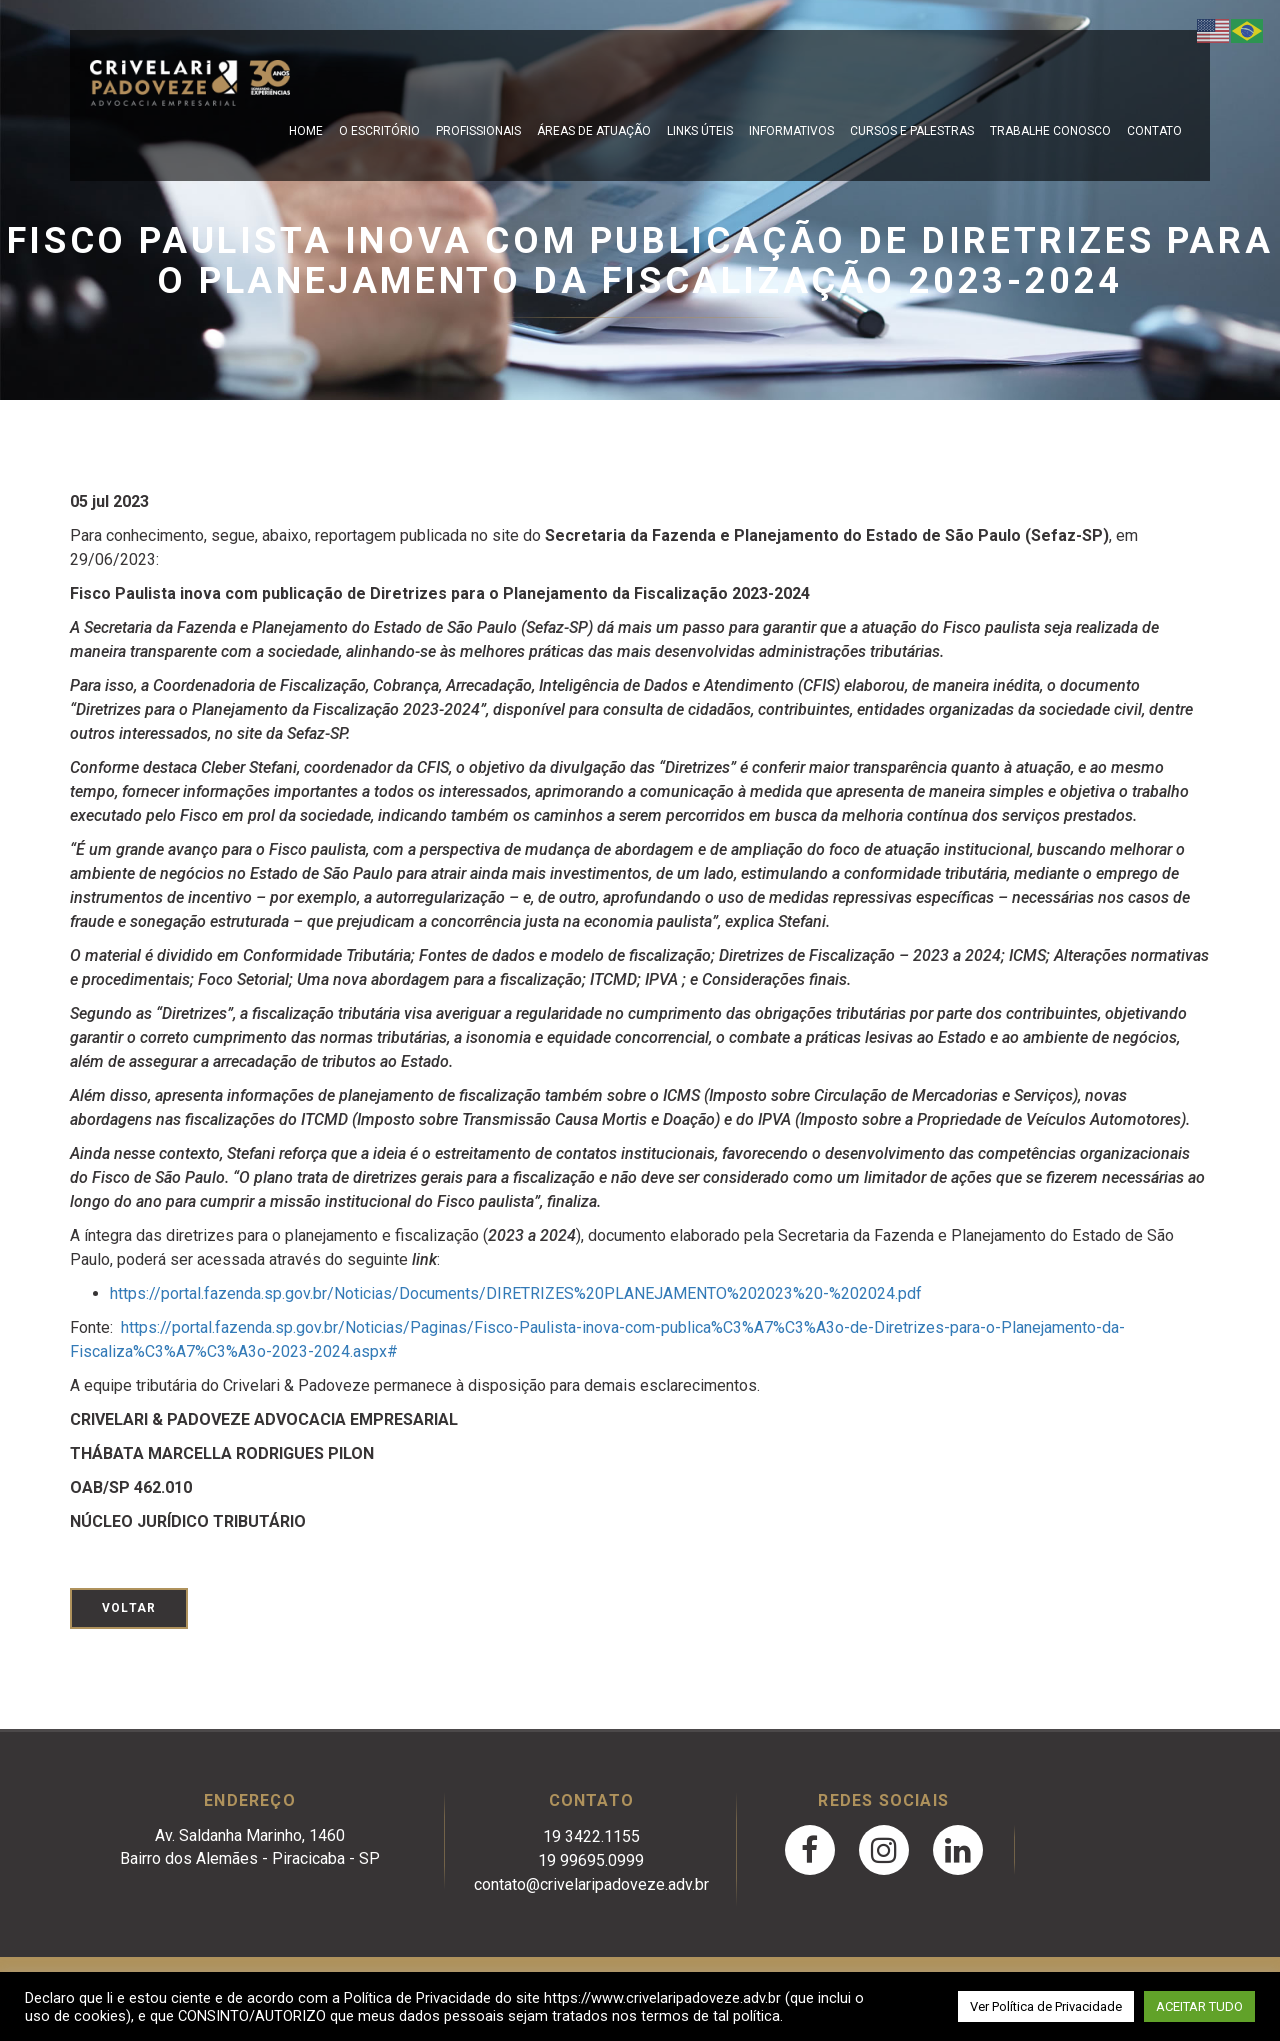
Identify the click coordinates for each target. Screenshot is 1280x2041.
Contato (1154, 131)
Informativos (791, 131)
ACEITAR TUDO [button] (1199, 2006)
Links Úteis (700, 131)
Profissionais (478, 131)
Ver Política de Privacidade (1046, 2006)
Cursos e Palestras (912, 131)
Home (306, 131)
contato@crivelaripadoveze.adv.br (591, 1884)
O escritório (379, 131)
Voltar (129, 1608)
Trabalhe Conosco (1050, 131)
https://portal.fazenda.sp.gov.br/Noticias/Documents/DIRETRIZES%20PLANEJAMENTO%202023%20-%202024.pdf (516, 1293)
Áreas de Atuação (594, 131)
